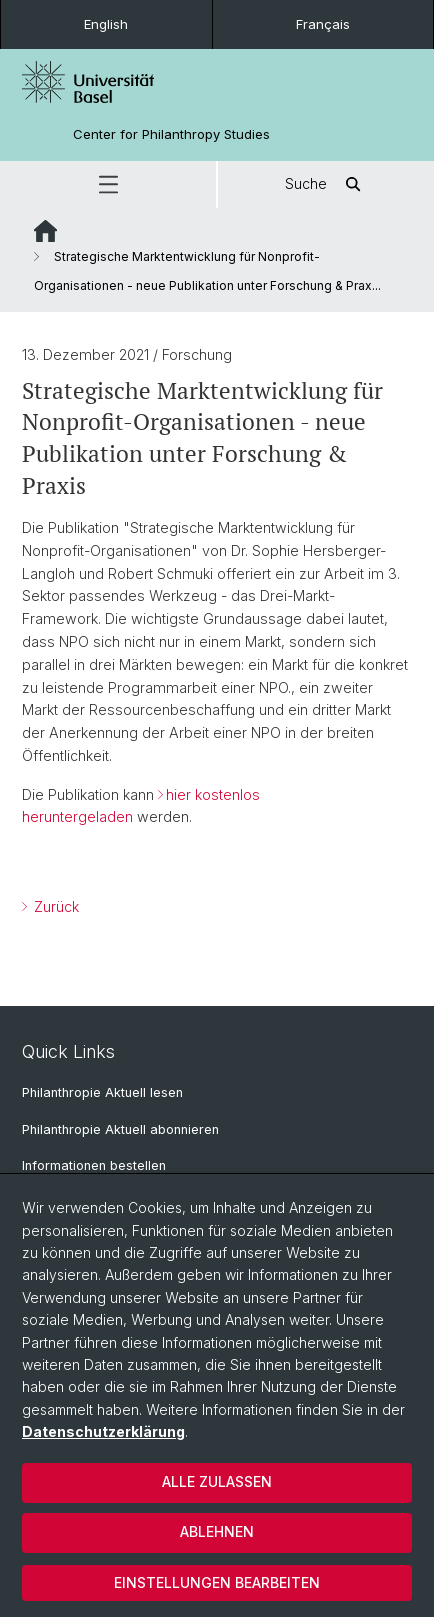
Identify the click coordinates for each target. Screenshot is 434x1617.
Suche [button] (326, 184)
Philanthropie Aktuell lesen (102, 1092)
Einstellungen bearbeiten (217, 1582)
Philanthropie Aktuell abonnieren (120, 1129)
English (106, 24)
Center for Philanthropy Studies (171, 134)
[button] (108, 184)
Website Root (45, 231)
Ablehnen (217, 1531)
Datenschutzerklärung (103, 1431)
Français (323, 24)
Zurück (54, 906)
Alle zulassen (217, 1481)
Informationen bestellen (94, 1165)
